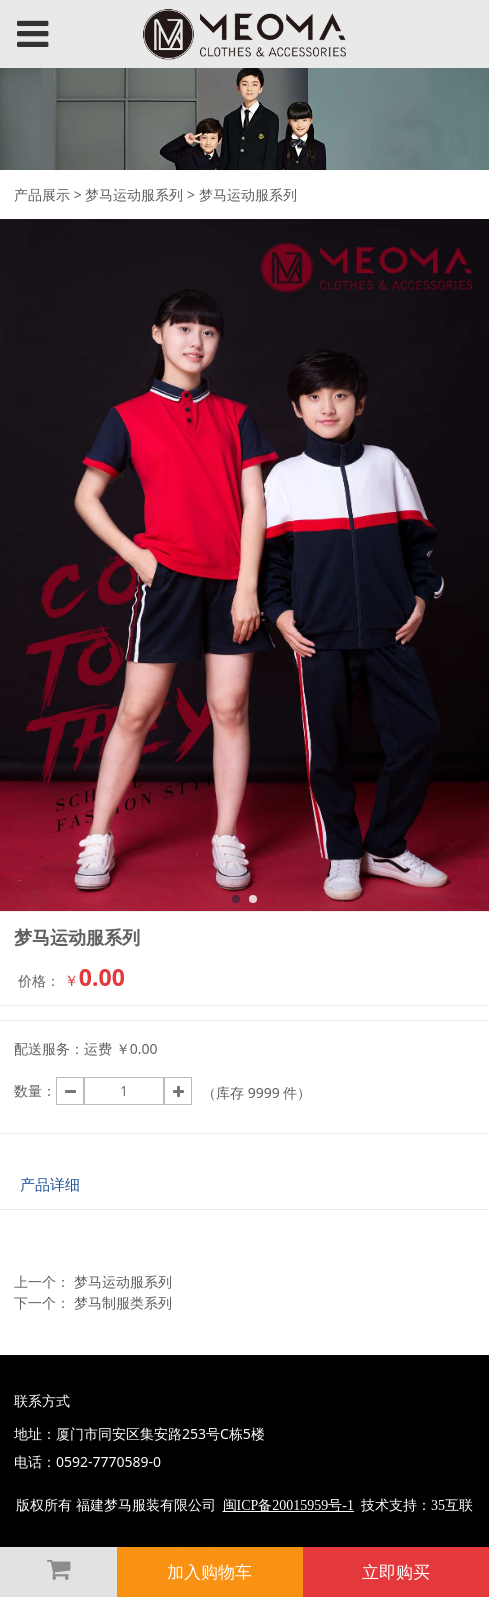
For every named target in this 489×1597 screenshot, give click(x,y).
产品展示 (42, 194)
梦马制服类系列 (123, 1302)
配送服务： (49, 1048)
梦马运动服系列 (134, 194)
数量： (35, 1090)
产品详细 (50, 1184)
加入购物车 (209, 1571)
